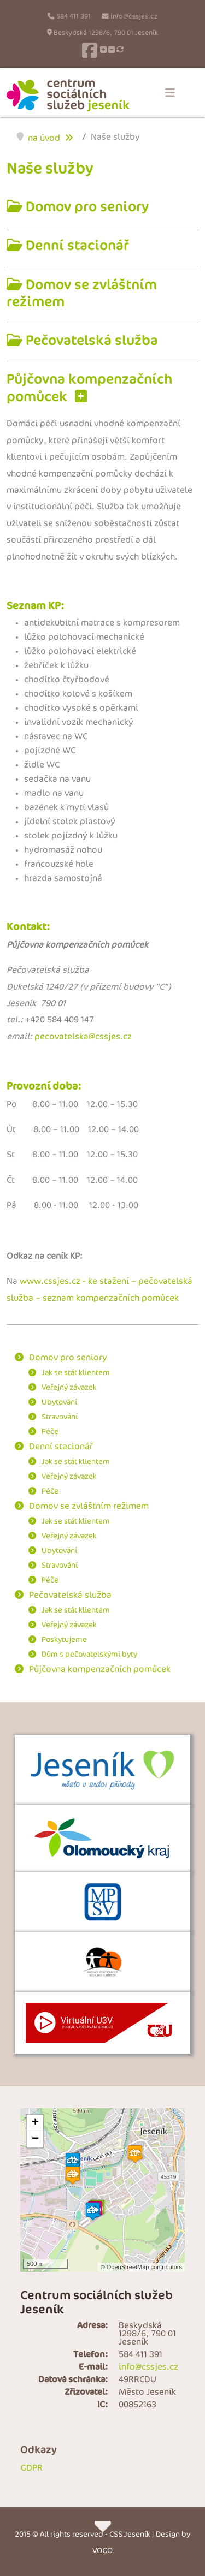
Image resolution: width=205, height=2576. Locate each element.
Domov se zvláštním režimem (82, 293)
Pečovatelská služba (90, 340)
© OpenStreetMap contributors (141, 2267)
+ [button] (35, 2123)
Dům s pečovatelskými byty (89, 1654)
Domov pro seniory (85, 206)
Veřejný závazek (69, 1387)
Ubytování (59, 1402)
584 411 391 (73, 17)
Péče (50, 1431)
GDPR (31, 2468)
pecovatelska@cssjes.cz (83, 1037)
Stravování (60, 1416)
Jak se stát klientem (76, 1372)
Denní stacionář (75, 245)
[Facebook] (89, 49)
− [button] (35, 2139)
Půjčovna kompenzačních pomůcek (100, 1669)
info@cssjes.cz (133, 17)
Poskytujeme (64, 1639)
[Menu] (170, 92)
